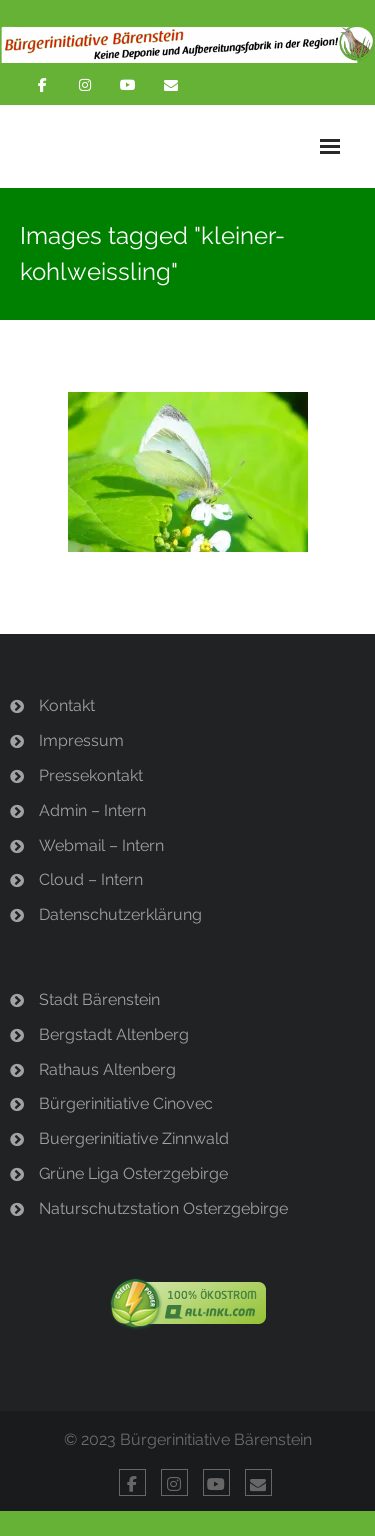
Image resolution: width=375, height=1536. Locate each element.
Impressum (81, 740)
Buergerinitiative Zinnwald (134, 1138)
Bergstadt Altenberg (114, 1034)
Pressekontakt (91, 775)
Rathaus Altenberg (107, 1069)
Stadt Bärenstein (99, 999)
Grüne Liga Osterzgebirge (133, 1173)
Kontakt (67, 705)
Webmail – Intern (101, 845)
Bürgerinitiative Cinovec (126, 1103)
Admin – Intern (92, 810)
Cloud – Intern (91, 879)
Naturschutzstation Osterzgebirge (163, 1208)
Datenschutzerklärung (120, 914)
